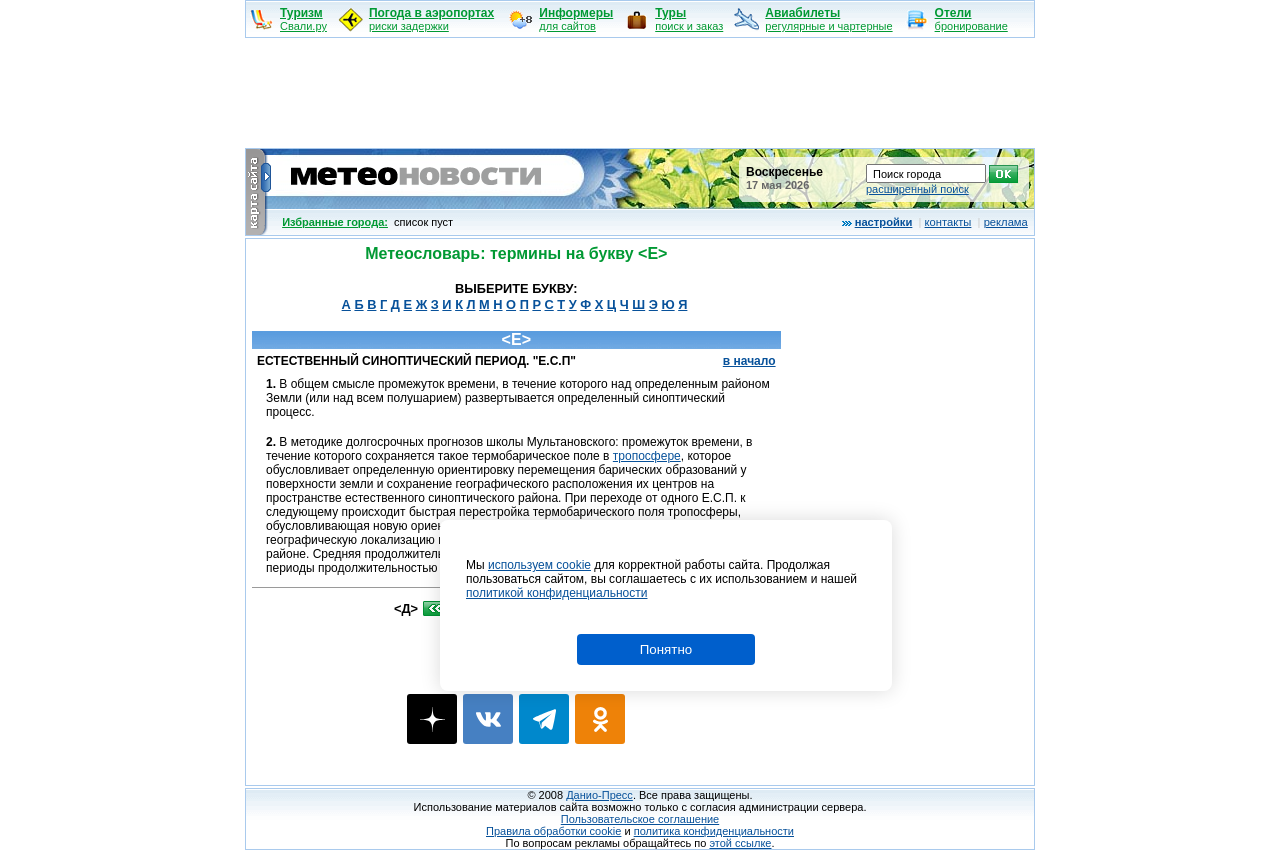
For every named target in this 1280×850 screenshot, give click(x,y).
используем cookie (539, 565)
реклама (1006, 222)
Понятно (666, 649)
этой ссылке (740, 843)
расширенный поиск (917, 189)
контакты (948, 222)
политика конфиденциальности (714, 831)
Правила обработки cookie (553, 831)
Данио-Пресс (599, 795)
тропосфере (647, 456)
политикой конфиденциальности (556, 593)
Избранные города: (335, 222)
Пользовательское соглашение (640, 819)
